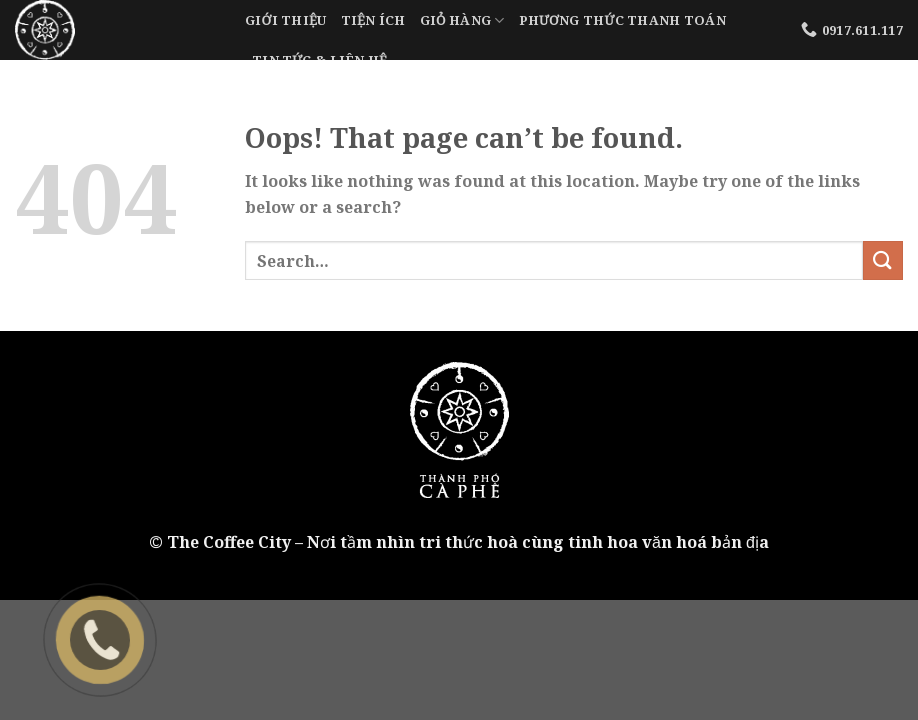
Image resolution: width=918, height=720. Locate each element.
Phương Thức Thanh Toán (622, 20)
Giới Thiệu (286, 20)
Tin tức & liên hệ (319, 60)
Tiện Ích (373, 20)
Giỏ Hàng (462, 20)
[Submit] (883, 260)
